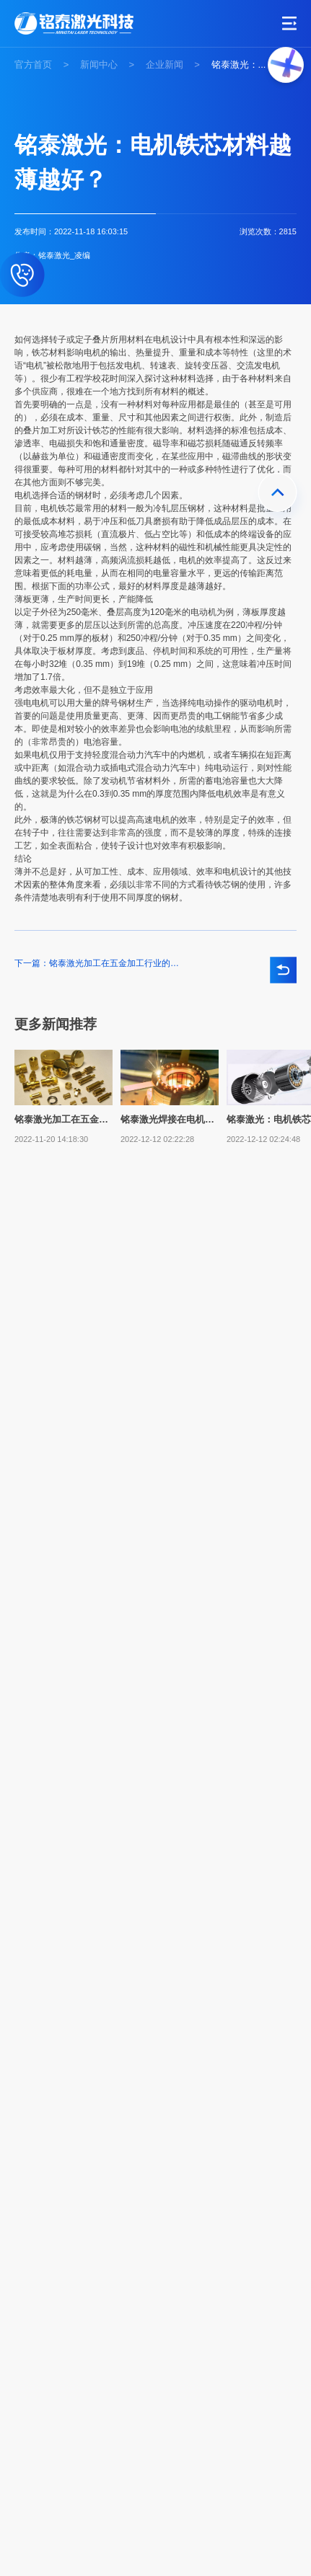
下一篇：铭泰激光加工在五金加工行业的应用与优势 (96, 964)
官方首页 (33, 64)
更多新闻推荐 (55, 1024)
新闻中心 (99, 64)
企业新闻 (164, 64)
